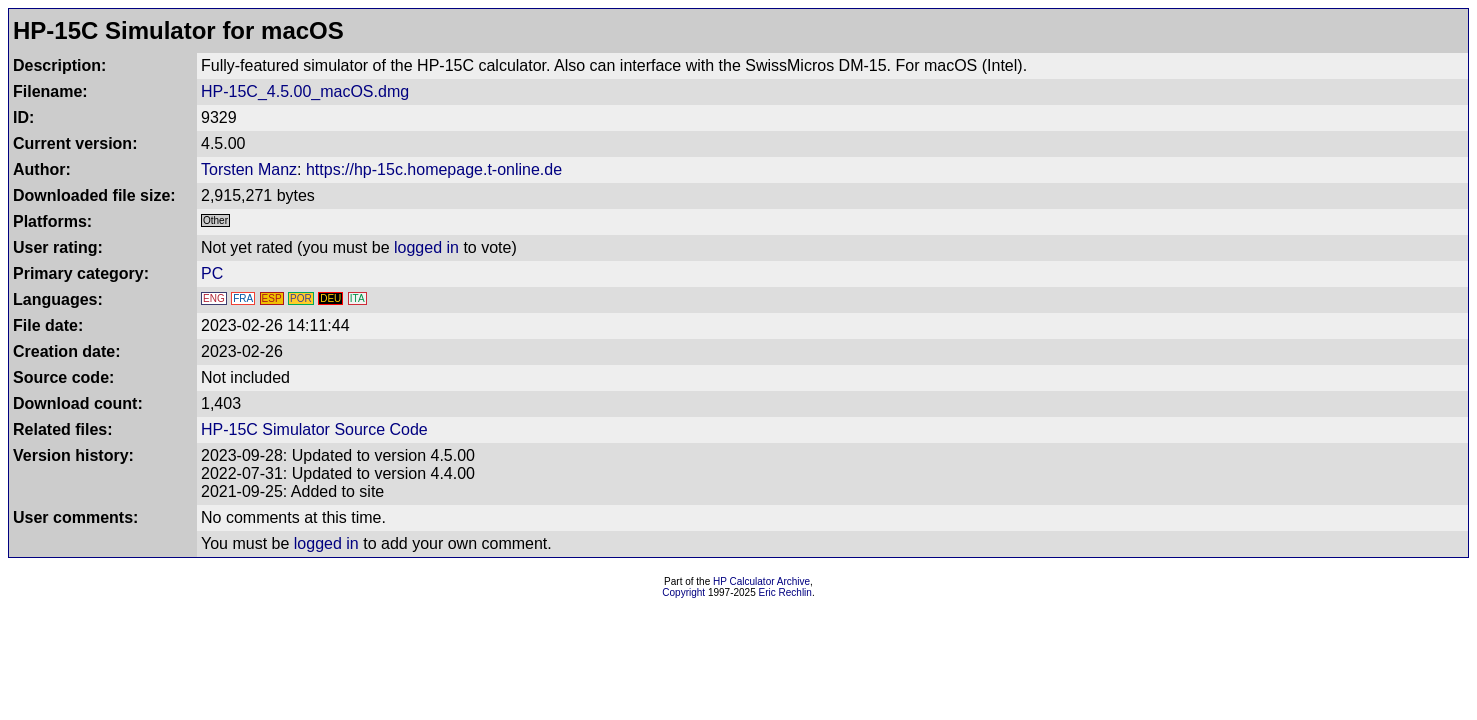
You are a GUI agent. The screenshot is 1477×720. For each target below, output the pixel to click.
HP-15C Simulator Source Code (314, 429)
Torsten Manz (249, 169)
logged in (426, 247)
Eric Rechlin (785, 592)
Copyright (683, 592)
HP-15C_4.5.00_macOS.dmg (305, 91)
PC (212, 273)
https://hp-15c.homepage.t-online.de (434, 169)
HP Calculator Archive (761, 581)
